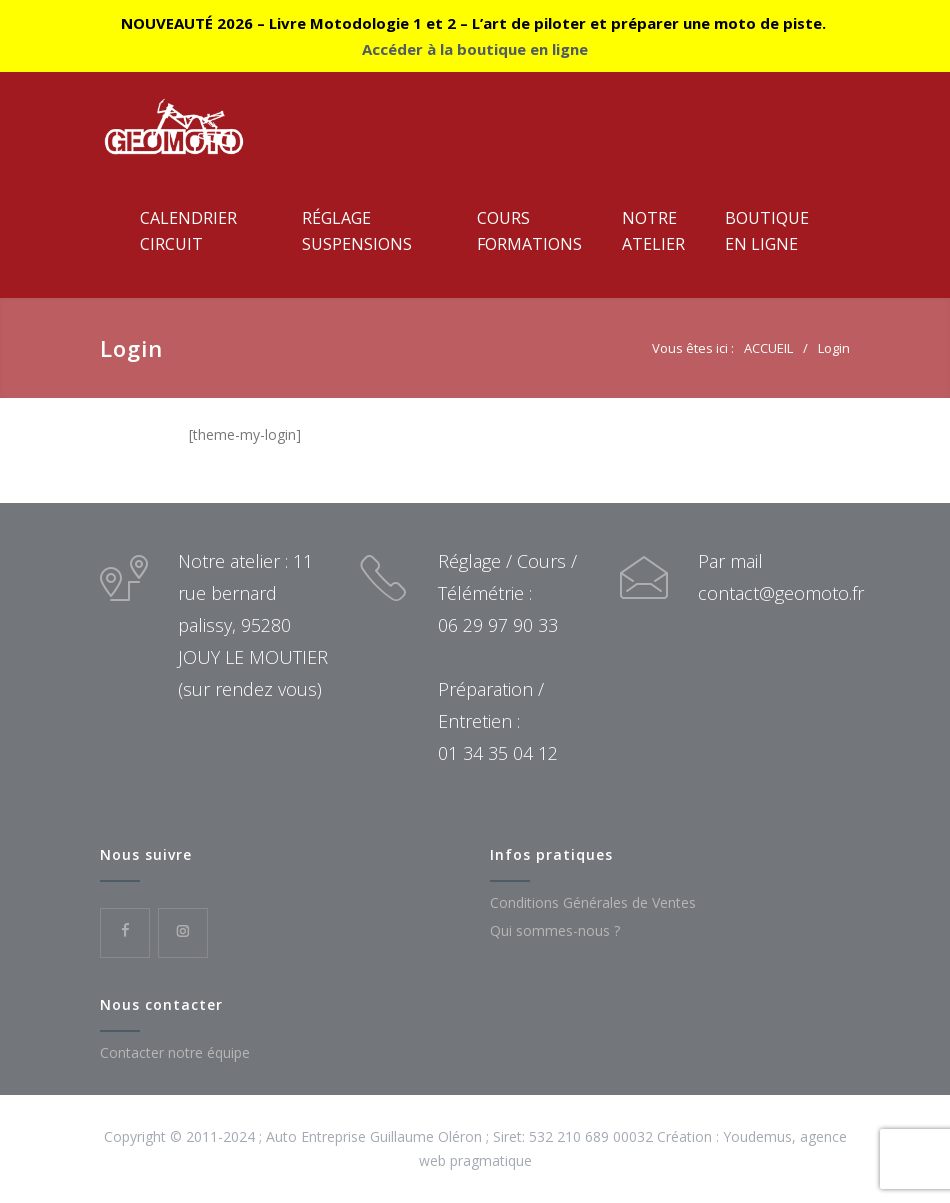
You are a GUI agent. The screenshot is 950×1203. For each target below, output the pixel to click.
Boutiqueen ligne (767, 231)
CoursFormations (529, 231)
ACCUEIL (768, 348)
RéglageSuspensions (357, 231)
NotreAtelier (653, 231)
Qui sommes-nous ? (555, 930)
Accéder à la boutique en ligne (475, 49)
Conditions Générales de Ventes (593, 902)
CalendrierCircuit (188, 231)
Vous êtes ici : (693, 348)
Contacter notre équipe (175, 1052)
